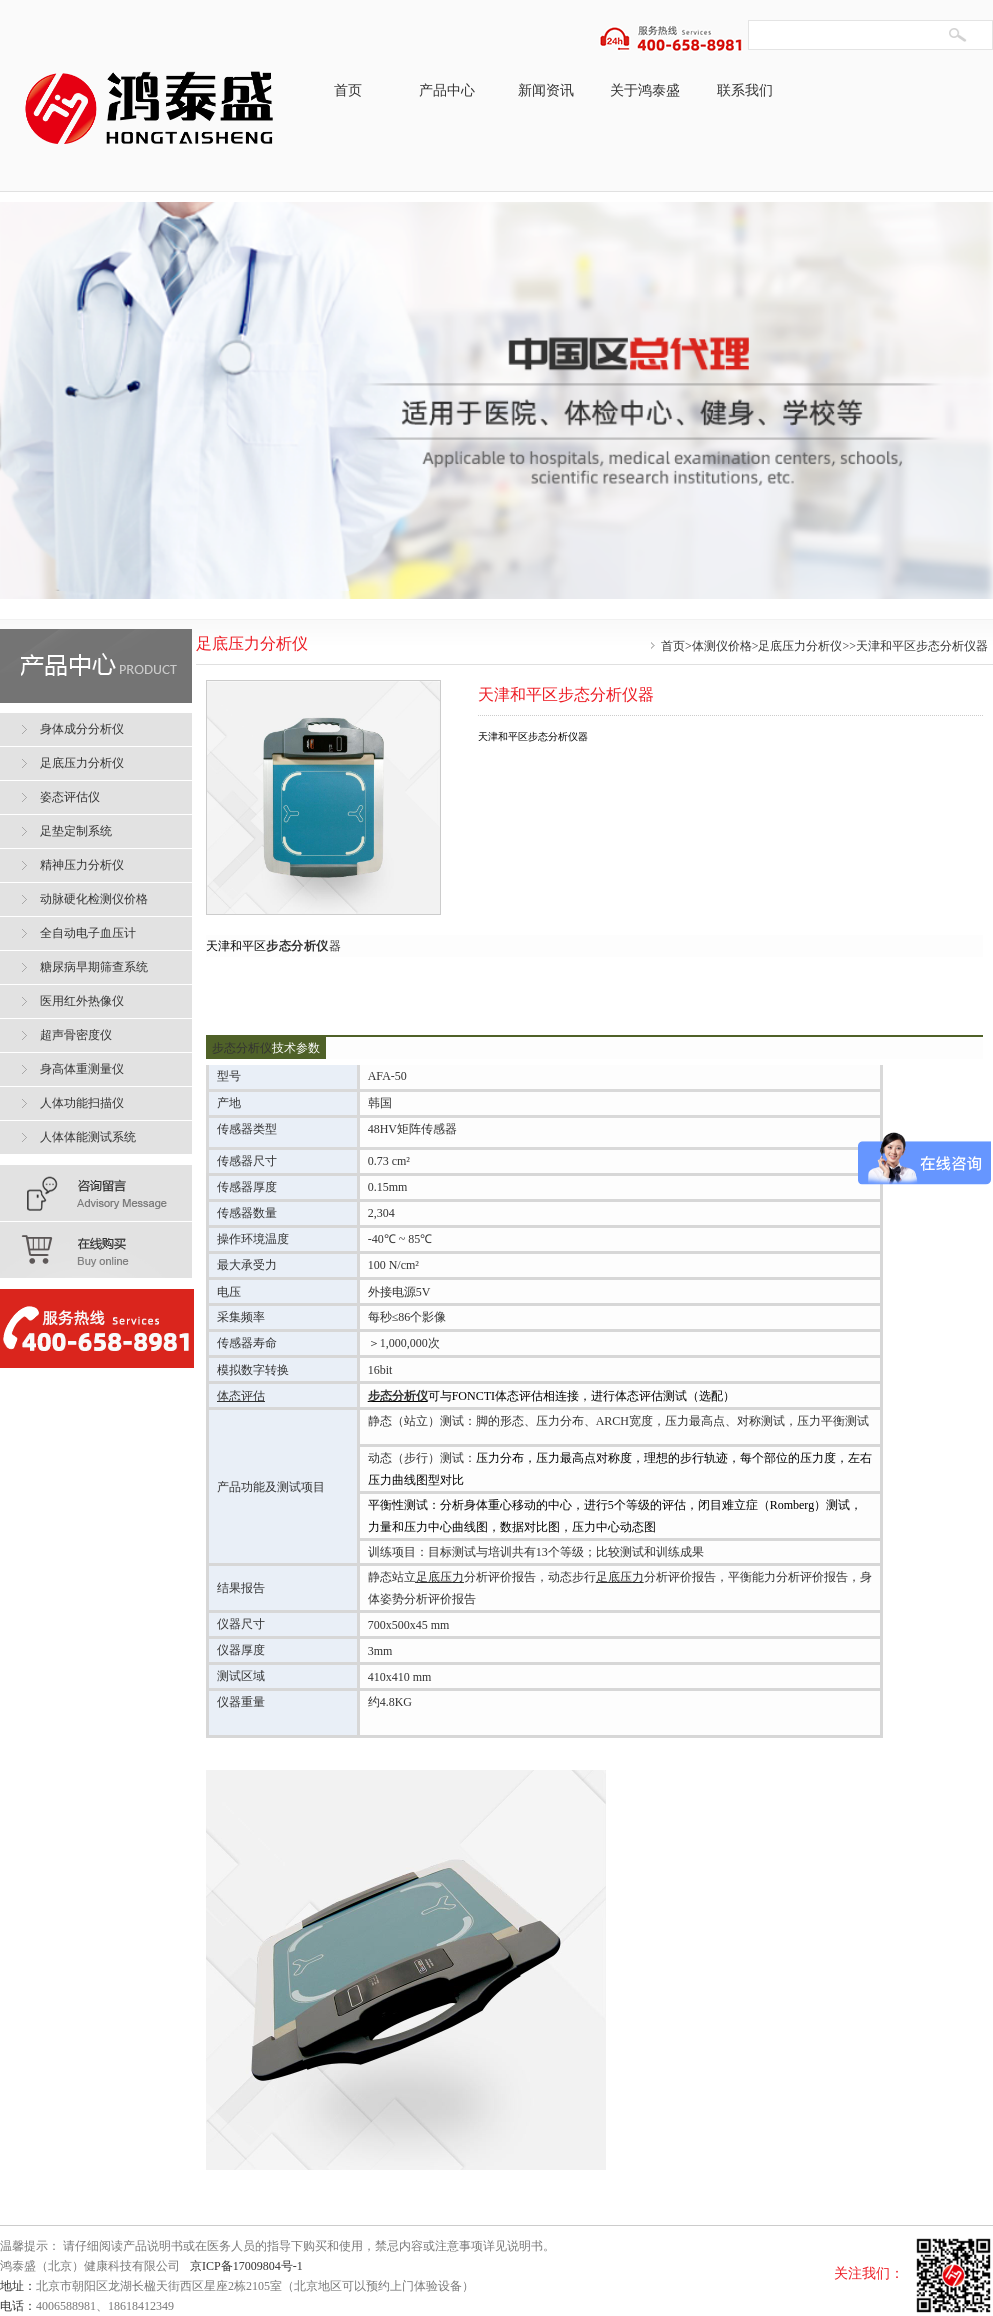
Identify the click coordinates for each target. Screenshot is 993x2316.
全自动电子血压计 (88, 933)
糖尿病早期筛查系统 (94, 967)
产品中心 (447, 90)
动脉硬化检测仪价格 (94, 899)
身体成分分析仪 (82, 729)
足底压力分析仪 (800, 646)
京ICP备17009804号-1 (246, 2266)
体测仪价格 (722, 646)
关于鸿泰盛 (645, 90)
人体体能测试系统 (88, 1137)
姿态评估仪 (70, 797)
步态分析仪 (297, 946)
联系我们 (745, 90)
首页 (348, 90)
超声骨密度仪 (76, 1035)
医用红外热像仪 (82, 1001)
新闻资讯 (546, 90)
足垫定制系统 (76, 831)
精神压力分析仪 (82, 865)
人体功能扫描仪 (82, 1103)
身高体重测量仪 (82, 1069)
